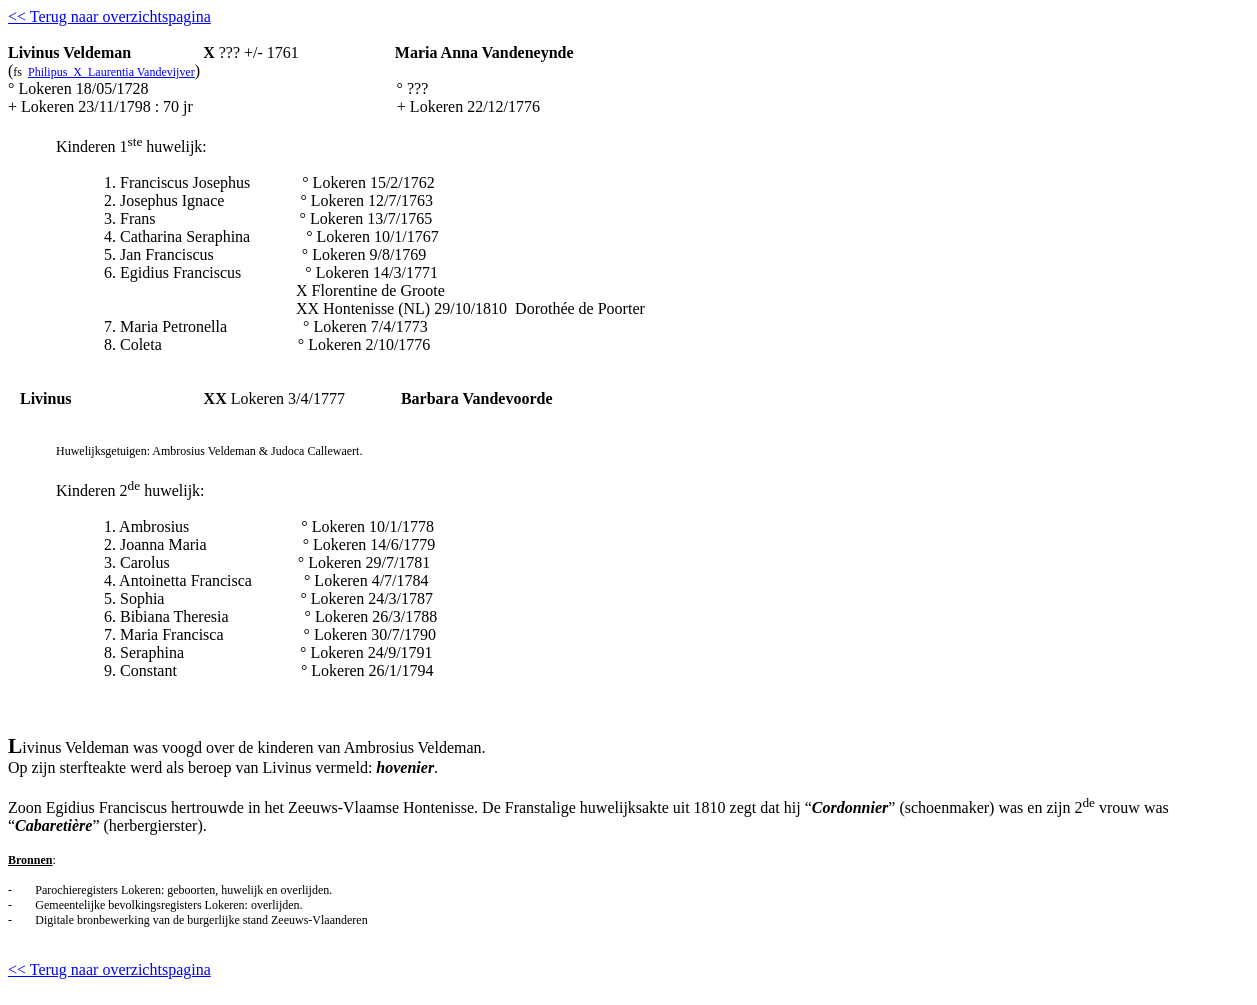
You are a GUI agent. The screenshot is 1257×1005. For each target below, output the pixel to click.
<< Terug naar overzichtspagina (109, 16)
